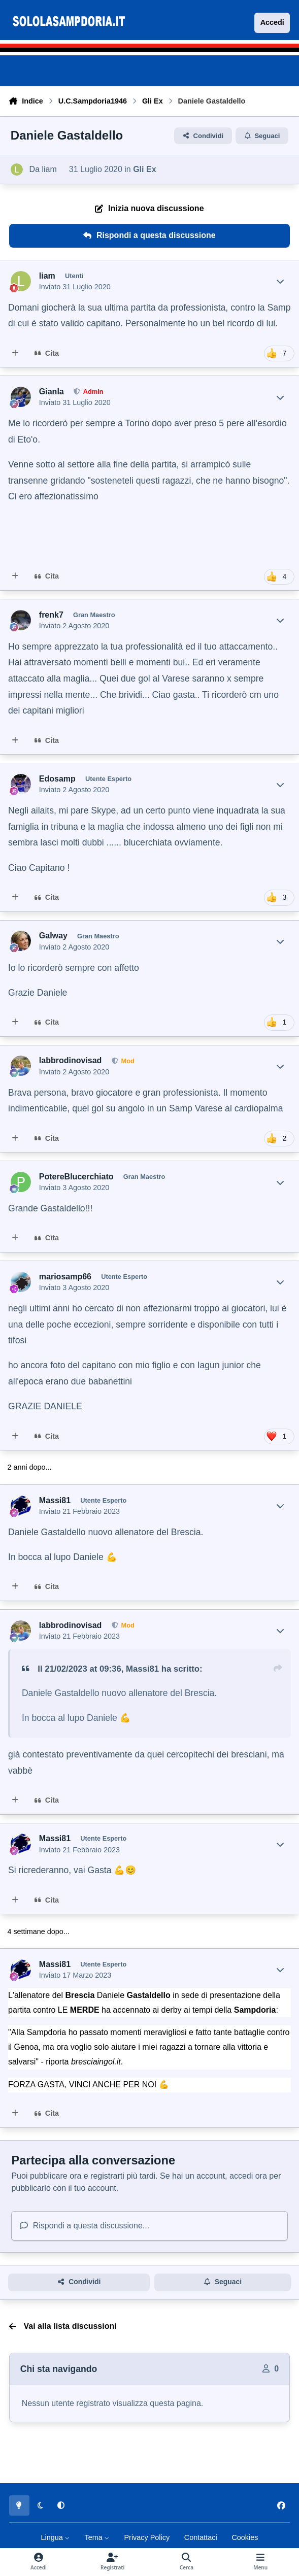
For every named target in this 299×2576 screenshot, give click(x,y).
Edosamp (57, 778)
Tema (97, 2537)
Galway (53, 935)
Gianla (51, 391)
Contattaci (200, 2537)
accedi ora (248, 2176)
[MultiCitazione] (15, 354)
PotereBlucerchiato (76, 1176)
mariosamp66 (65, 1276)
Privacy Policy (147, 2537)
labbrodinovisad (70, 1060)
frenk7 (51, 615)
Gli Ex (144, 169)
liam (49, 169)
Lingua (55, 2537)
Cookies (244, 2537)
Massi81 (55, 1500)
